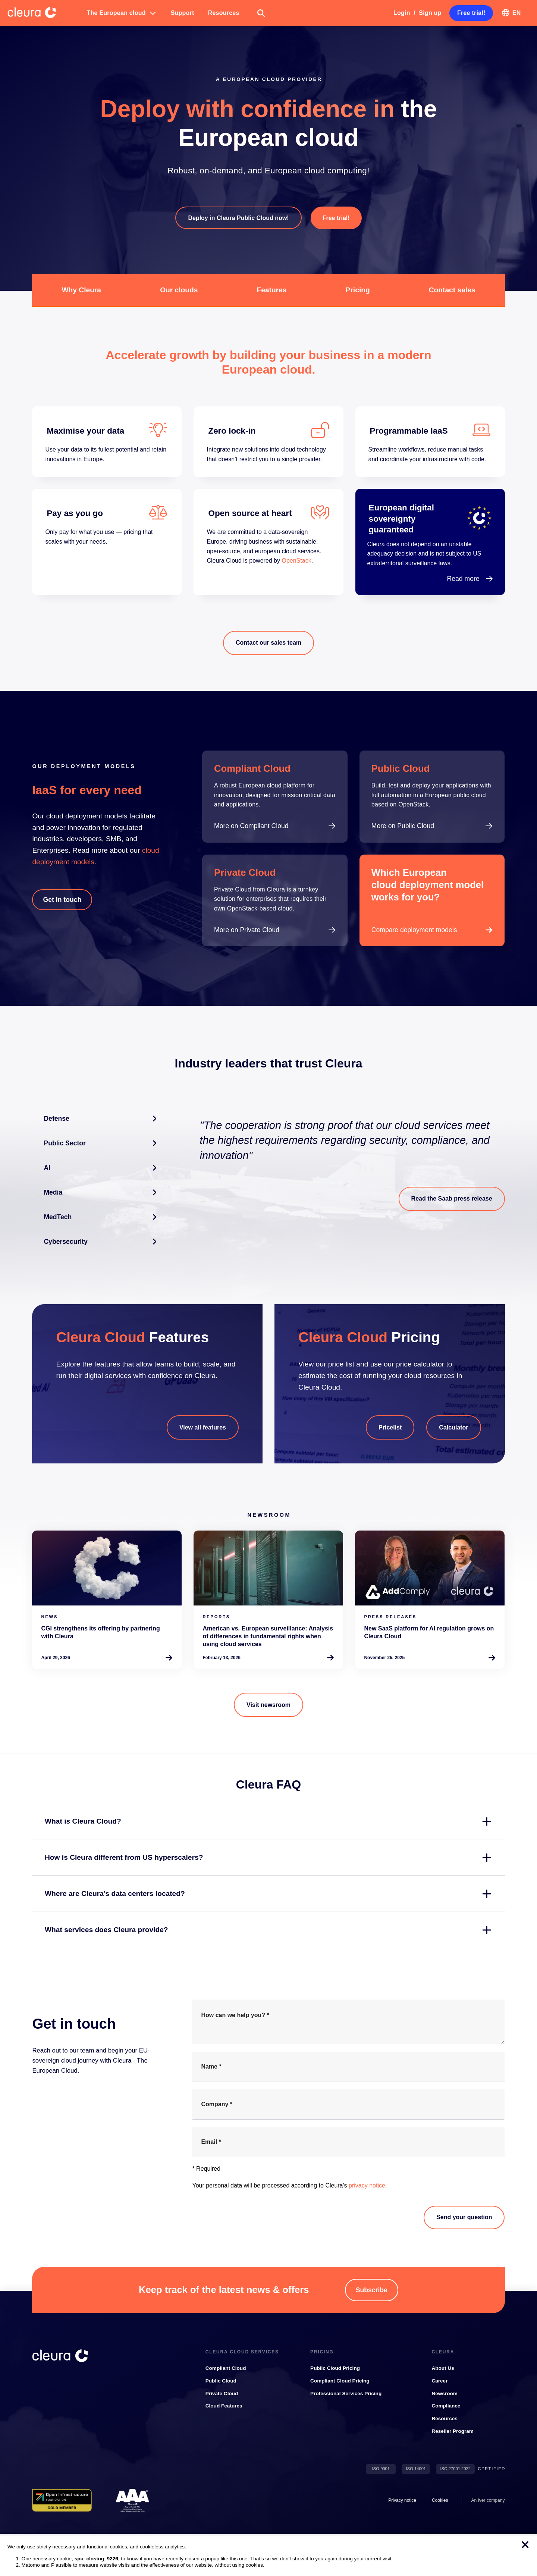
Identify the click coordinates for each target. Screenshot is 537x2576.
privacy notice (367, 2185)
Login (401, 13)
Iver (481, 2500)
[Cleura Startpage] (43, 13)
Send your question (464, 2217)
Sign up (430, 13)
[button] (122, 13)
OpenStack (296, 560)
